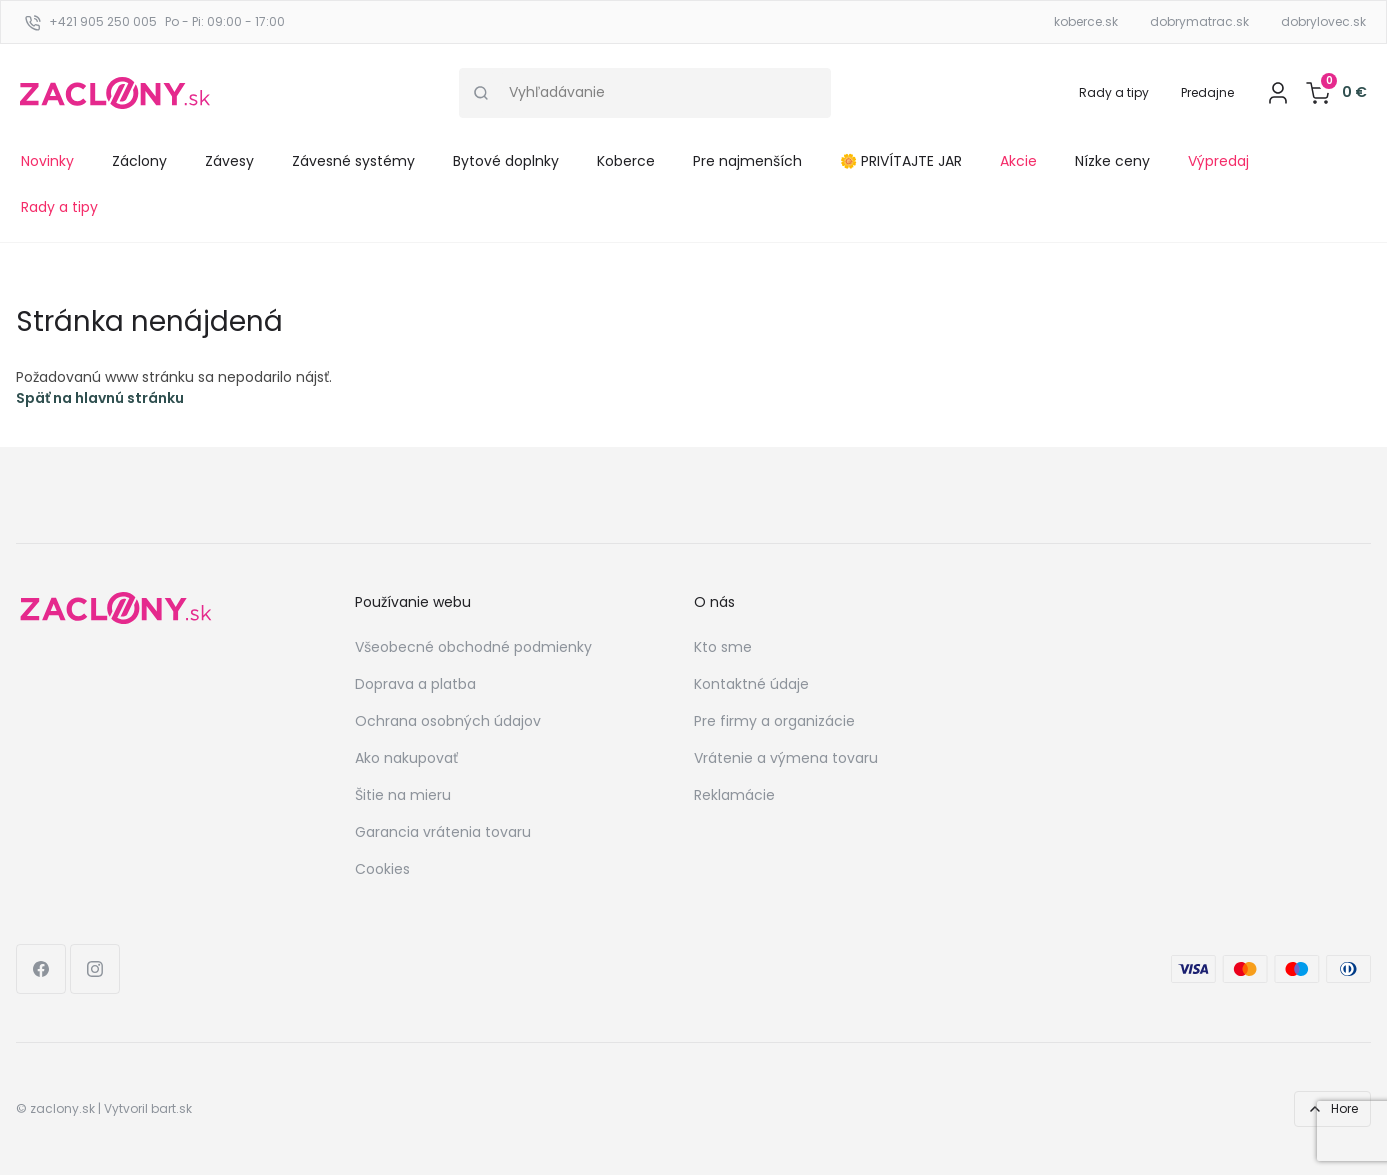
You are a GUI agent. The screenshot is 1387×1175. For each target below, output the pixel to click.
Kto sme (723, 647)
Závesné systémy (353, 161)
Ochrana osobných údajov (448, 721)
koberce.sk (1086, 21)
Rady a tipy (1114, 92)
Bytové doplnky (506, 161)
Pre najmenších (747, 161)
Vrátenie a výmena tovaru (786, 758)
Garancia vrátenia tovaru (443, 832)
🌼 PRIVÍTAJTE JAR (901, 161)
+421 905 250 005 (103, 21)
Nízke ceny (1112, 161)
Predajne (1207, 92)
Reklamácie (734, 795)
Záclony (139, 161)
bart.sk (171, 1108)
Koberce (626, 161)
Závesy (229, 161)
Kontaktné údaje (751, 684)
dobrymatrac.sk (1199, 21)
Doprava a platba (415, 684)
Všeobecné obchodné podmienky (473, 647)
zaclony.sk (62, 1108)
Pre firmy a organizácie (774, 721)
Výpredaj (1218, 161)
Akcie (1018, 161)
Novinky (47, 161)
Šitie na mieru (403, 795)
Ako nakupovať (406, 758)
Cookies (382, 869)
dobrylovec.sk (1323, 21)
